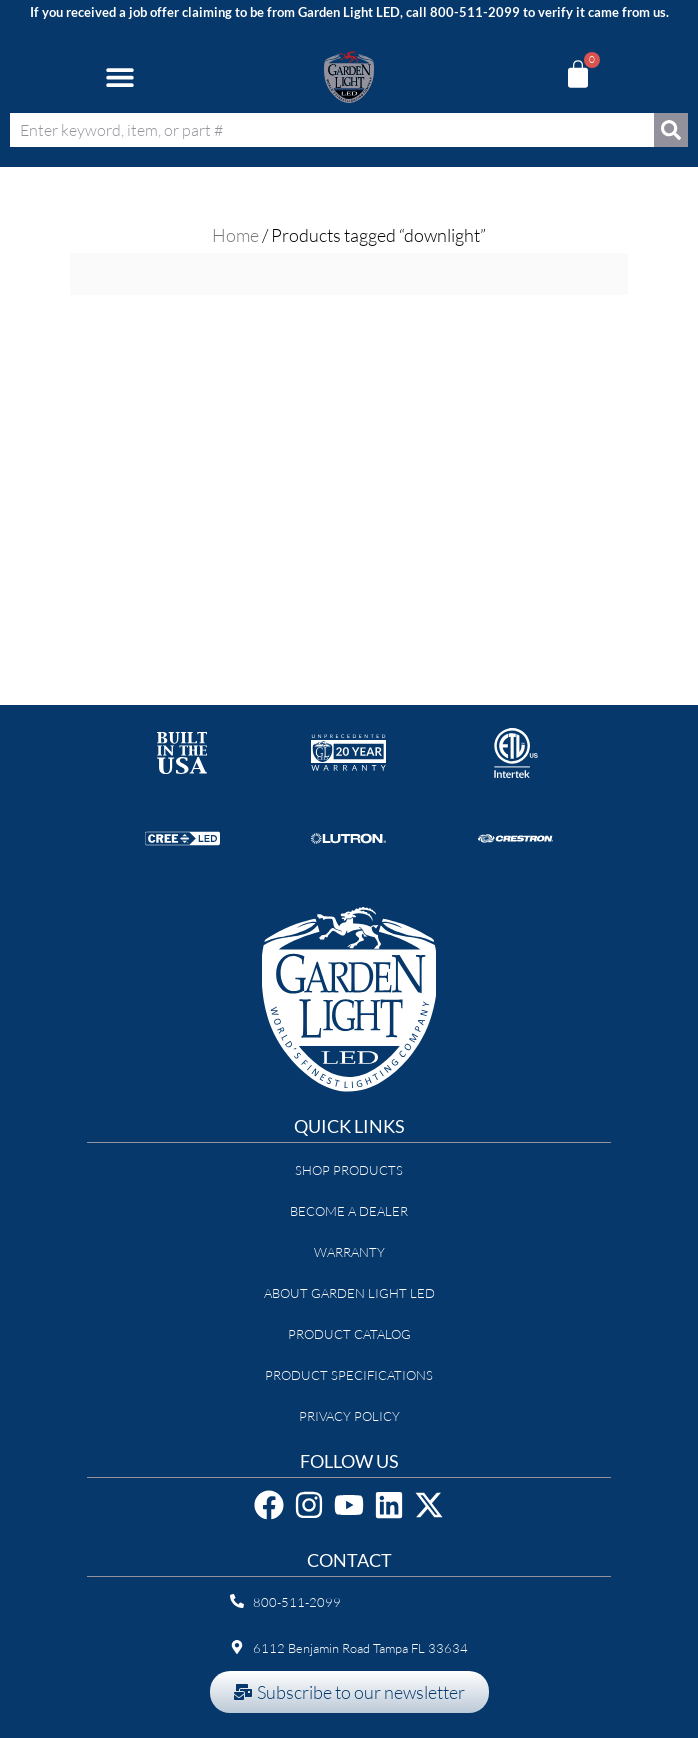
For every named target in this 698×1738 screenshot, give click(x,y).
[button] (119, 76)
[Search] (671, 130)
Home (235, 235)
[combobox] (332, 130)
